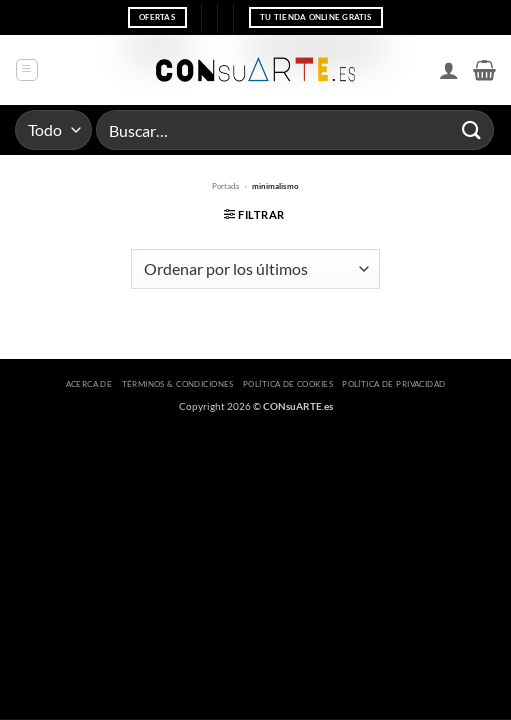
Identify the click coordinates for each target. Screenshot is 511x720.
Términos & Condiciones (178, 384)
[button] (27, 70)
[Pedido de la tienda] (255, 269)
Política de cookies (288, 384)
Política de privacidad (393, 384)
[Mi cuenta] (449, 70)
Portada (225, 186)
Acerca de (89, 384)
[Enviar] (472, 129)
